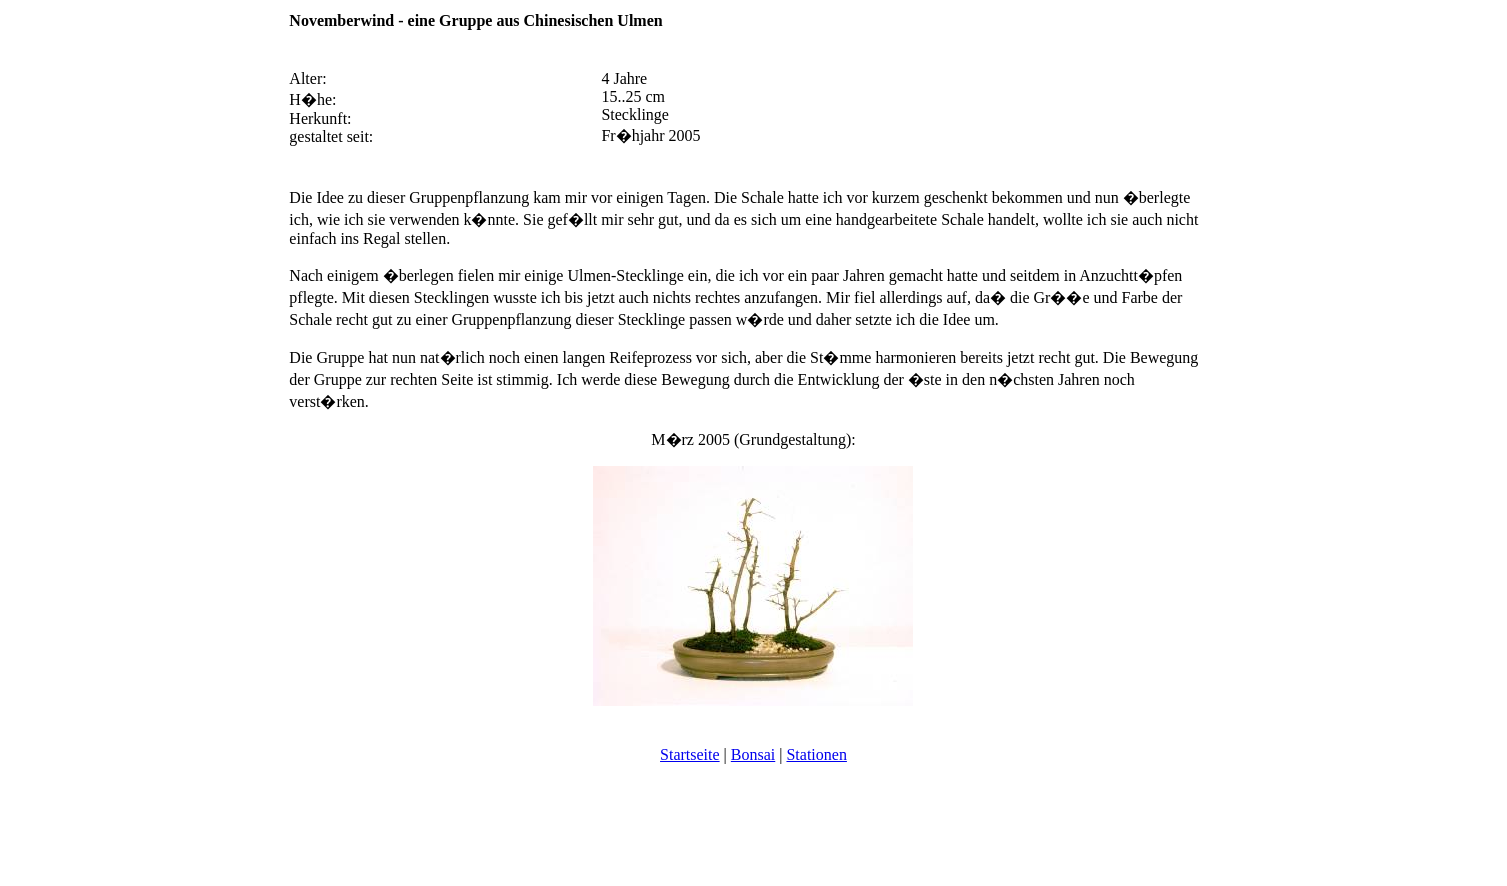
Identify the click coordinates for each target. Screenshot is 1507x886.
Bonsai (753, 754)
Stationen (816, 754)
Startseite (690, 754)
